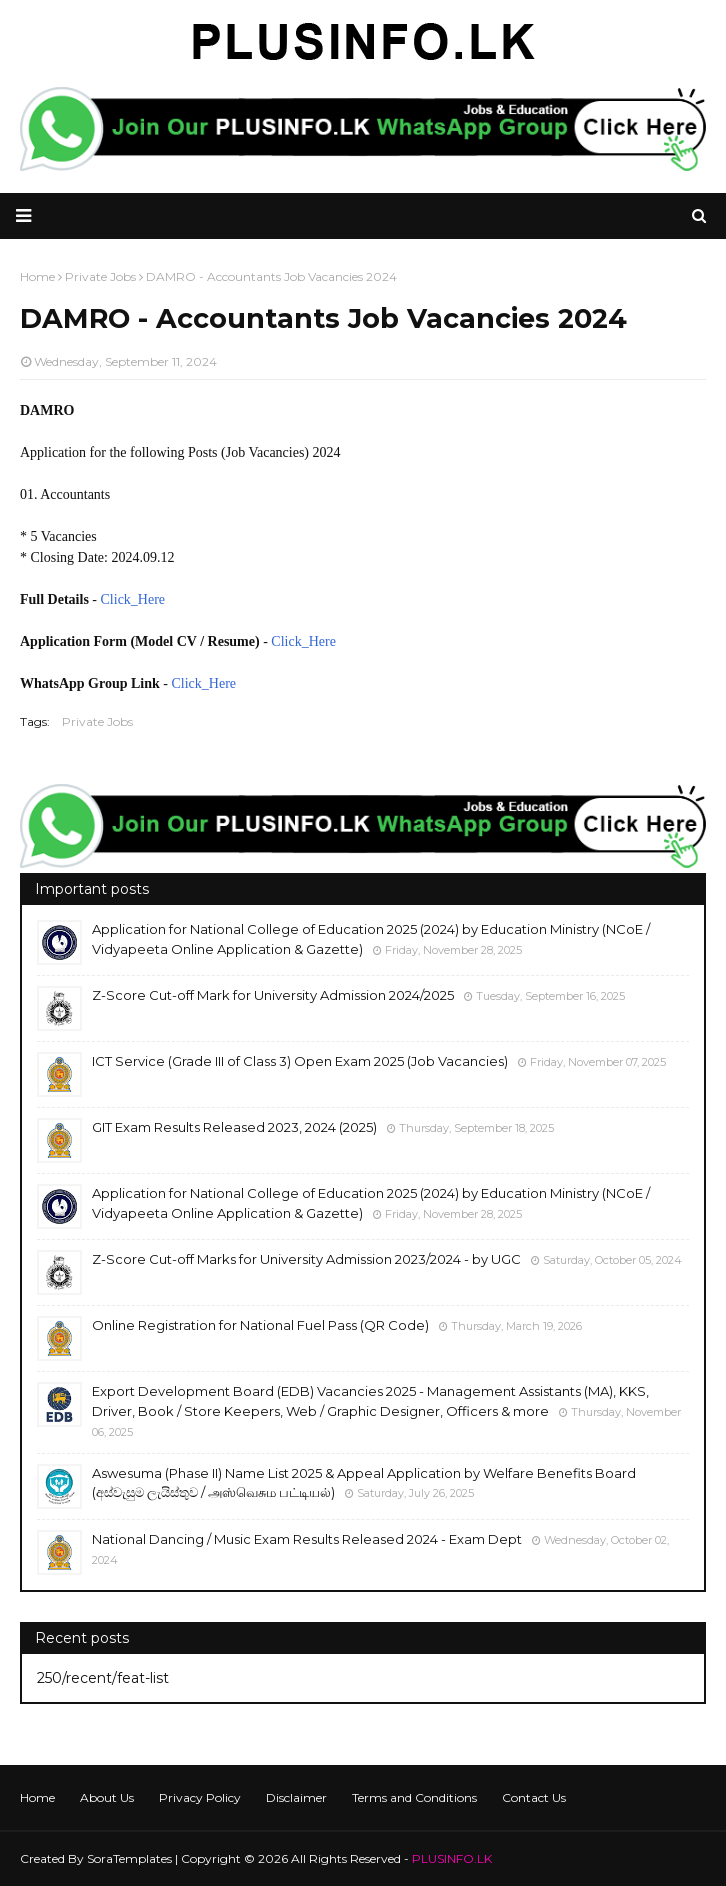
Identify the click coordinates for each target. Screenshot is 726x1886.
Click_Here (133, 599)
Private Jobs (97, 721)
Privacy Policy (200, 1797)
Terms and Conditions (414, 1797)
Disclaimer (296, 1797)
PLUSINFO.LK (452, 1858)
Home (37, 1797)
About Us (107, 1797)
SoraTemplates (129, 1858)
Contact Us (534, 1797)
